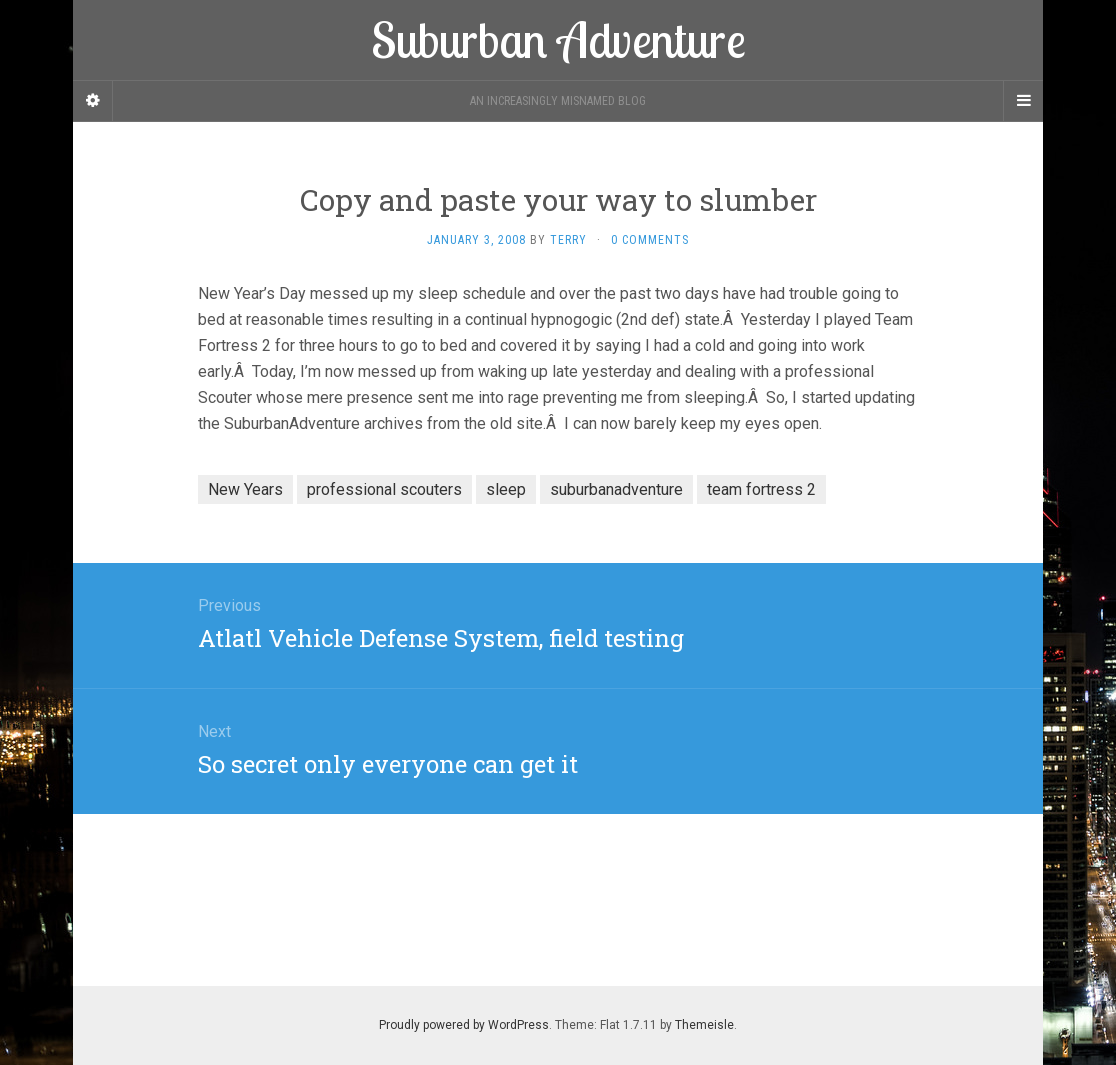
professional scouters (384, 489)
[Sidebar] (93, 101)
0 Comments (650, 240)
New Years (245, 489)
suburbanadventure (616, 489)
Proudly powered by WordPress (464, 1025)
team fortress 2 (761, 489)
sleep (506, 489)
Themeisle (704, 1025)
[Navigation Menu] (1023, 101)
